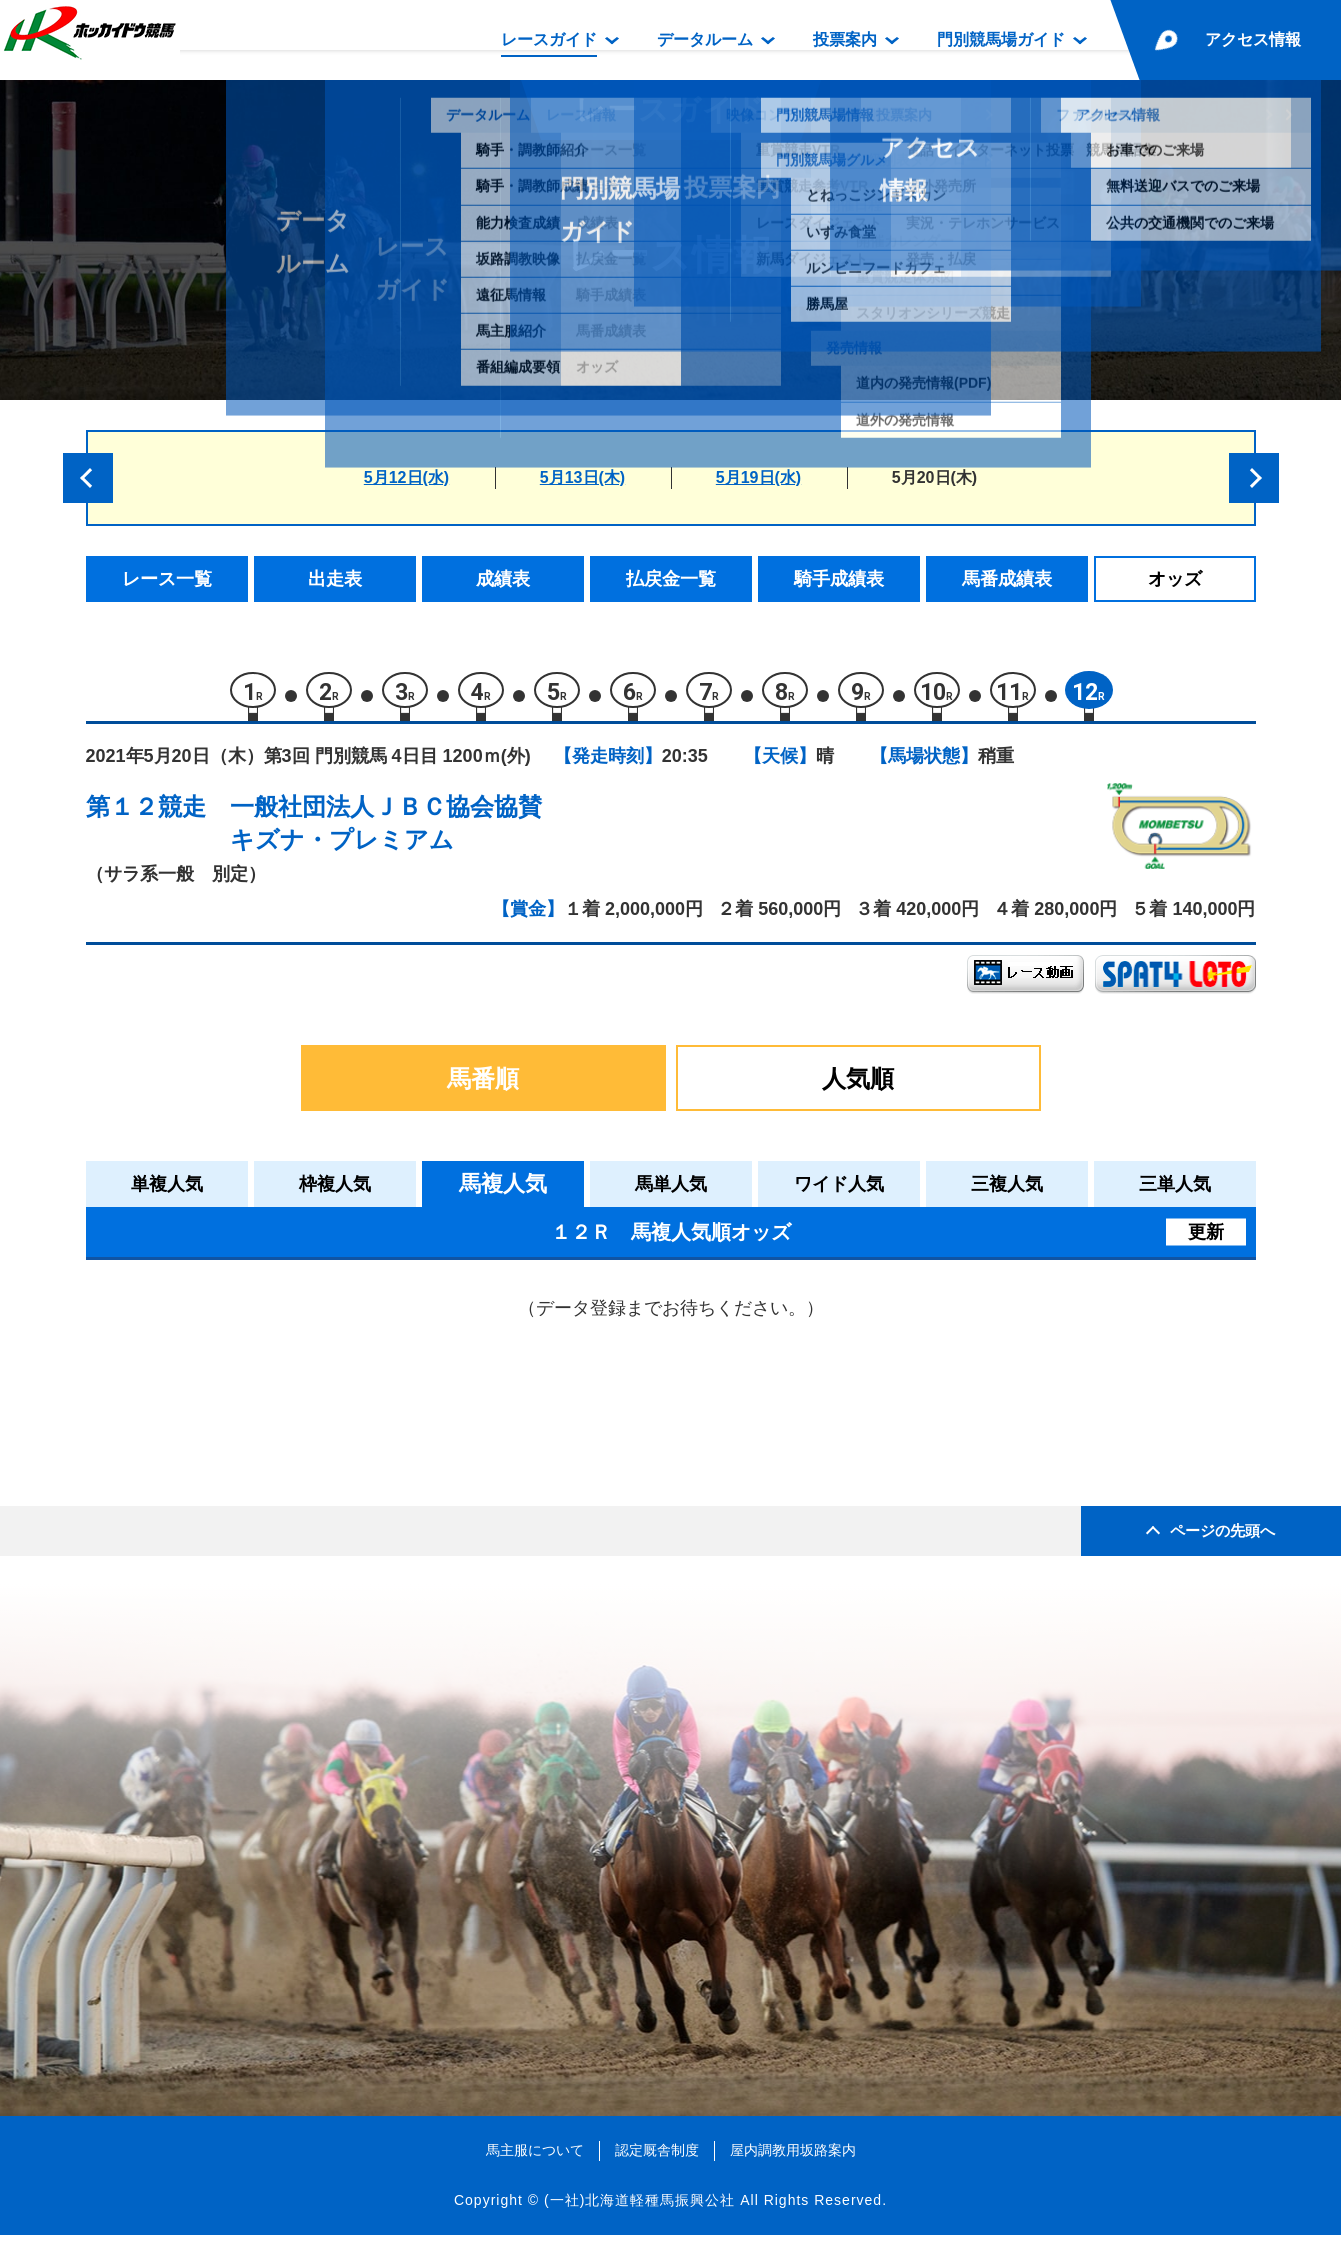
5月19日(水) (758, 477)
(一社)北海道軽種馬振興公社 (639, 2209)
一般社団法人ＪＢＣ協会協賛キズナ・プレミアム (386, 832)
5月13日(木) (582, 477)
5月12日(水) (406, 477)
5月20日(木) (934, 477)
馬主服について (535, 2160)
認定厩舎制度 (657, 2160)
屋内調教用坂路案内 (793, 2160)
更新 (1206, 1241)
